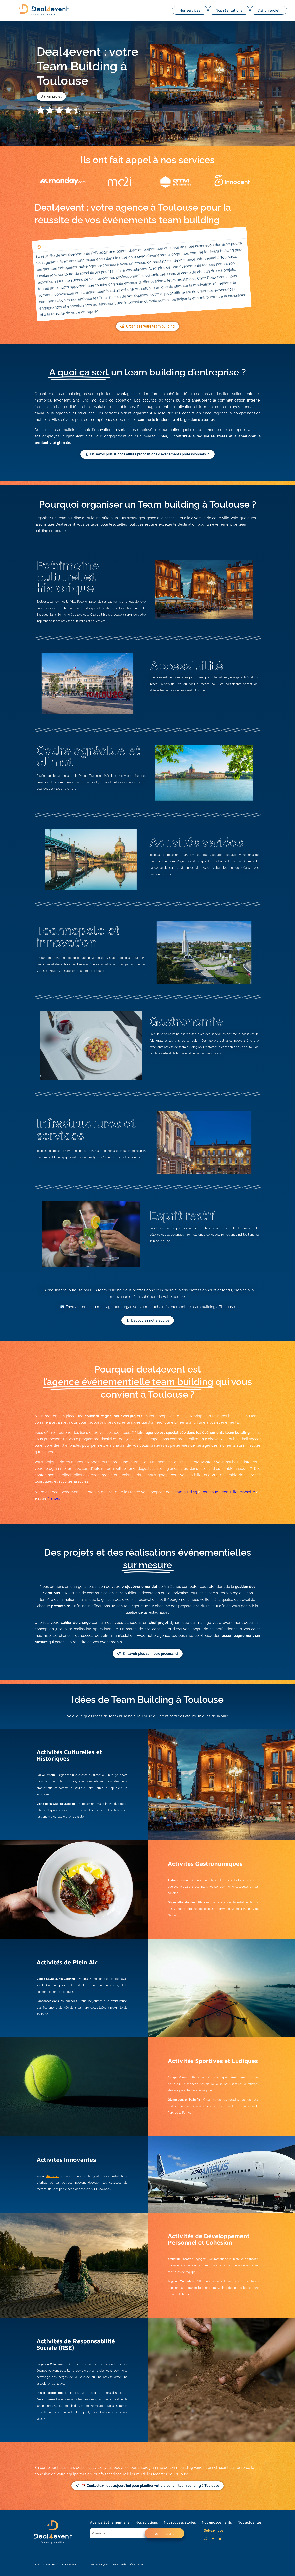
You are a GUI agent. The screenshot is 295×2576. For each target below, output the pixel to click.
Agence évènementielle (110, 2522)
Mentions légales (99, 2564)
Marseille (247, 1492)
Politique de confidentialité (128, 2564)
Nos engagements (217, 2522)
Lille (233, 1492)
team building (185, 1492)
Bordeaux (209, 1492)
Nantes (54, 1498)
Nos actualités (249, 2522)
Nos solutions (146, 2522)
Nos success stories (180, 2522)
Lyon (224, 1492)
